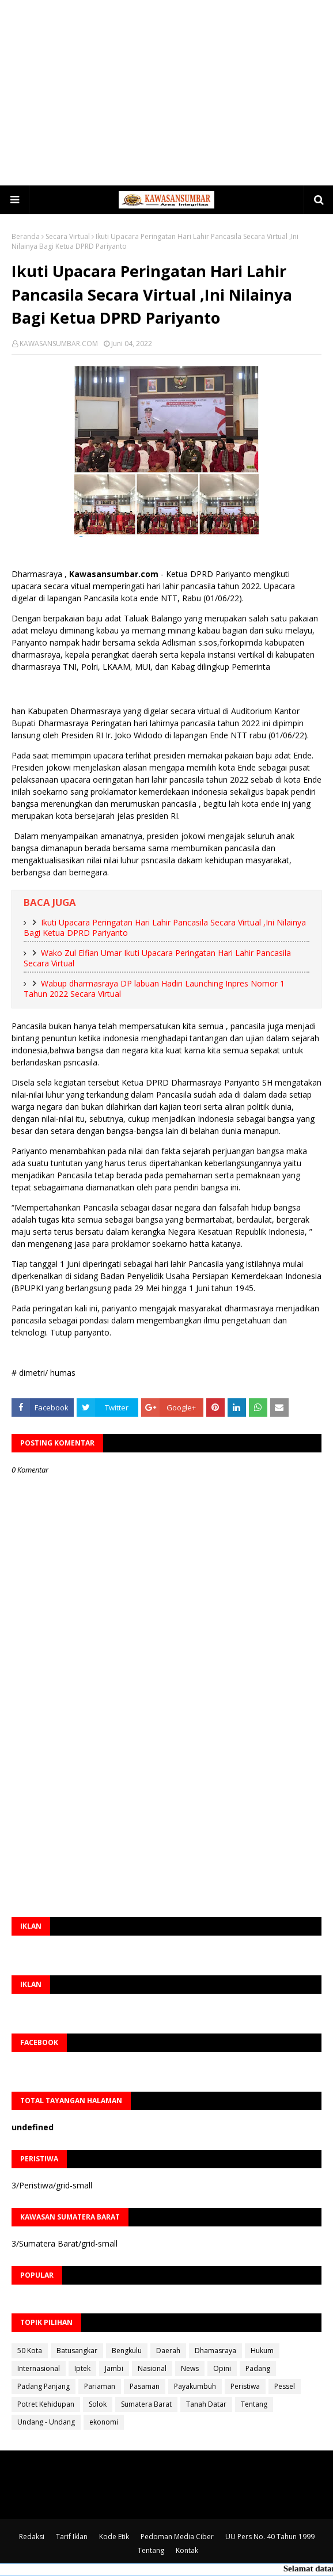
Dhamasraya (215, 2350)
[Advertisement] (172, 92)
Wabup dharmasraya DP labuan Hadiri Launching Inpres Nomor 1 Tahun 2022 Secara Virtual (154, 989)
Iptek (82, 2368)
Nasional (152, 2368)
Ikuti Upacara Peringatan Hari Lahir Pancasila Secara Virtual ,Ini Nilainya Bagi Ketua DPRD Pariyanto (165, 928)
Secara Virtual (68, 236)
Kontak (187, 2550)
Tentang (254, 2404)
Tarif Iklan (72, 2536)
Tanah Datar (206, 2404)
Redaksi (31, 2536)
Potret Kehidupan (45, 2404)
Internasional (38, 2368)
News (190, 2368)
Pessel (284, 2386)
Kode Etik (114, 2536)
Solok (98, 2404)
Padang (257, 2368)
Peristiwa (245, 2386)
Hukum (262, 2350)
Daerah (168, 2350)
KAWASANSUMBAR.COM (59, 343)
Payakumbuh (195, 2386)
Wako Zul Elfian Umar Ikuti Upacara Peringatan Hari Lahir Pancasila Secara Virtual (157, 958)
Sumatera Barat (146, 2404)
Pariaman (99, 2386)
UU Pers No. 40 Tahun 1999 (270, 2536)
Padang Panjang (43, 2386)
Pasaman (145, 2386)
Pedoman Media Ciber (177, 2536)
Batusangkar (76, 2350)
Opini (222, 2368)
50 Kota (29, 2350)
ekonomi (103, 2422)
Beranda (26, 236)
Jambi (114, 2368)
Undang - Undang (46, 2422)
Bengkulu (127, 2350)
